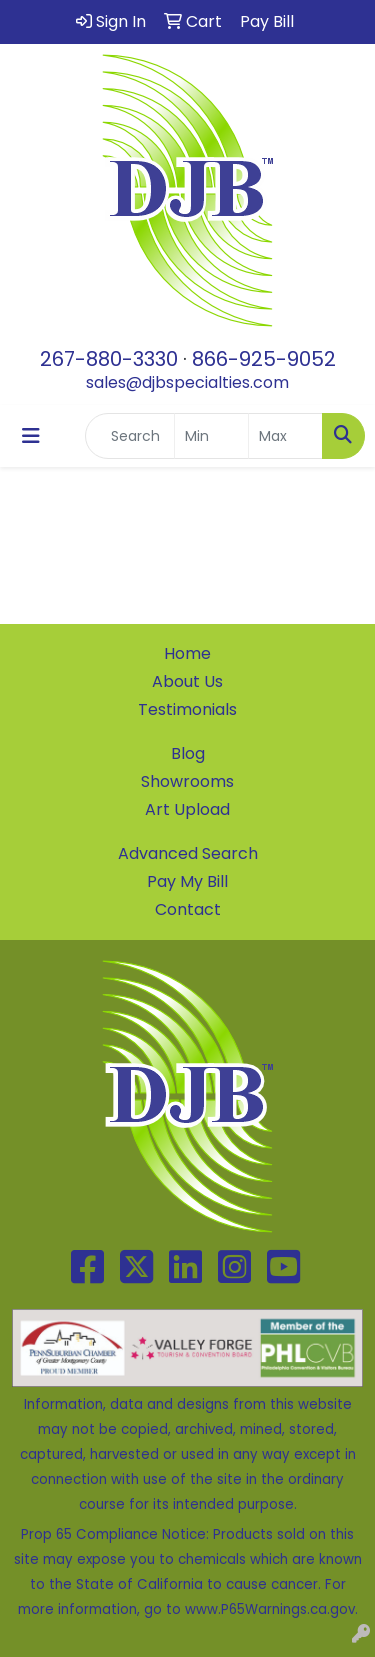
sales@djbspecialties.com (187, 382)
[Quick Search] (130, 436)
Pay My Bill (187, 881)
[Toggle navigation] (31, 436)
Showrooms (187, 781)
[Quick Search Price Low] (211, 436)
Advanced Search (188, 853)
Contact (188, 909)
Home (187, 653)
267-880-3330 (109, 359)
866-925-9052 (264, 359)
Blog (188, 753)
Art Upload (187, 809)
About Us (187, 681)
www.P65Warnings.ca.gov (270, 1609)
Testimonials (187, 709)
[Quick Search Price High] (285, 436)
